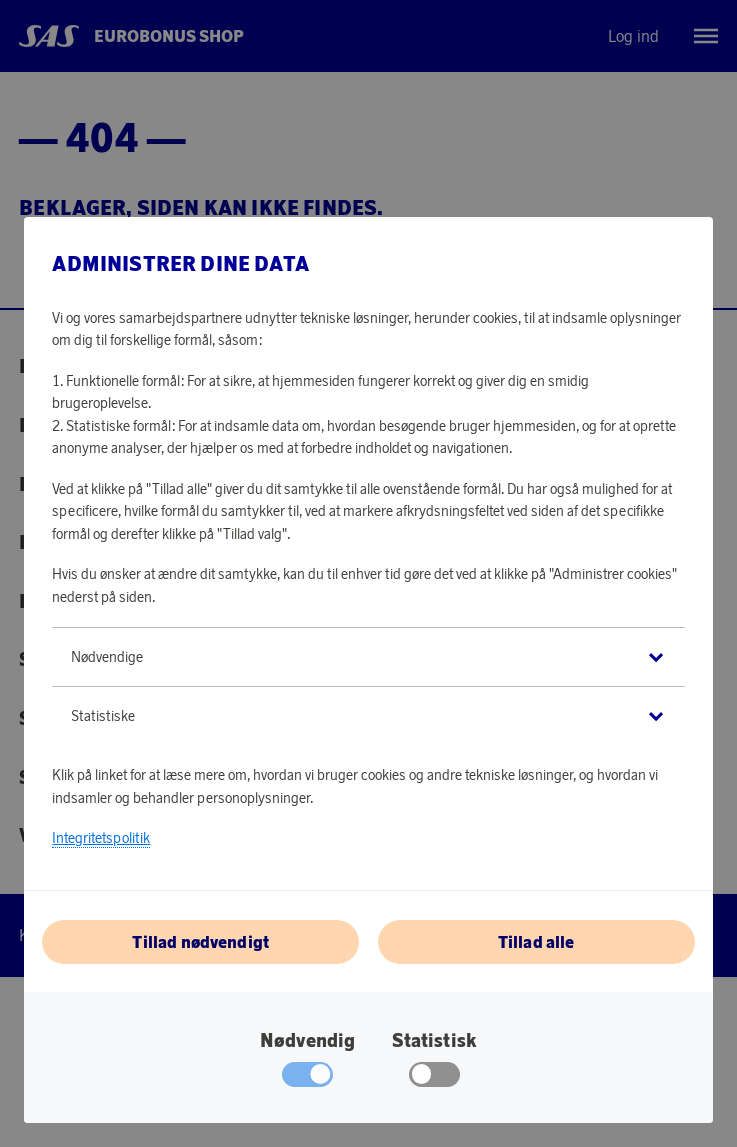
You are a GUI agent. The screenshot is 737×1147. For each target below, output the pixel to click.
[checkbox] (434, 1079)
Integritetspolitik (101, 838)
